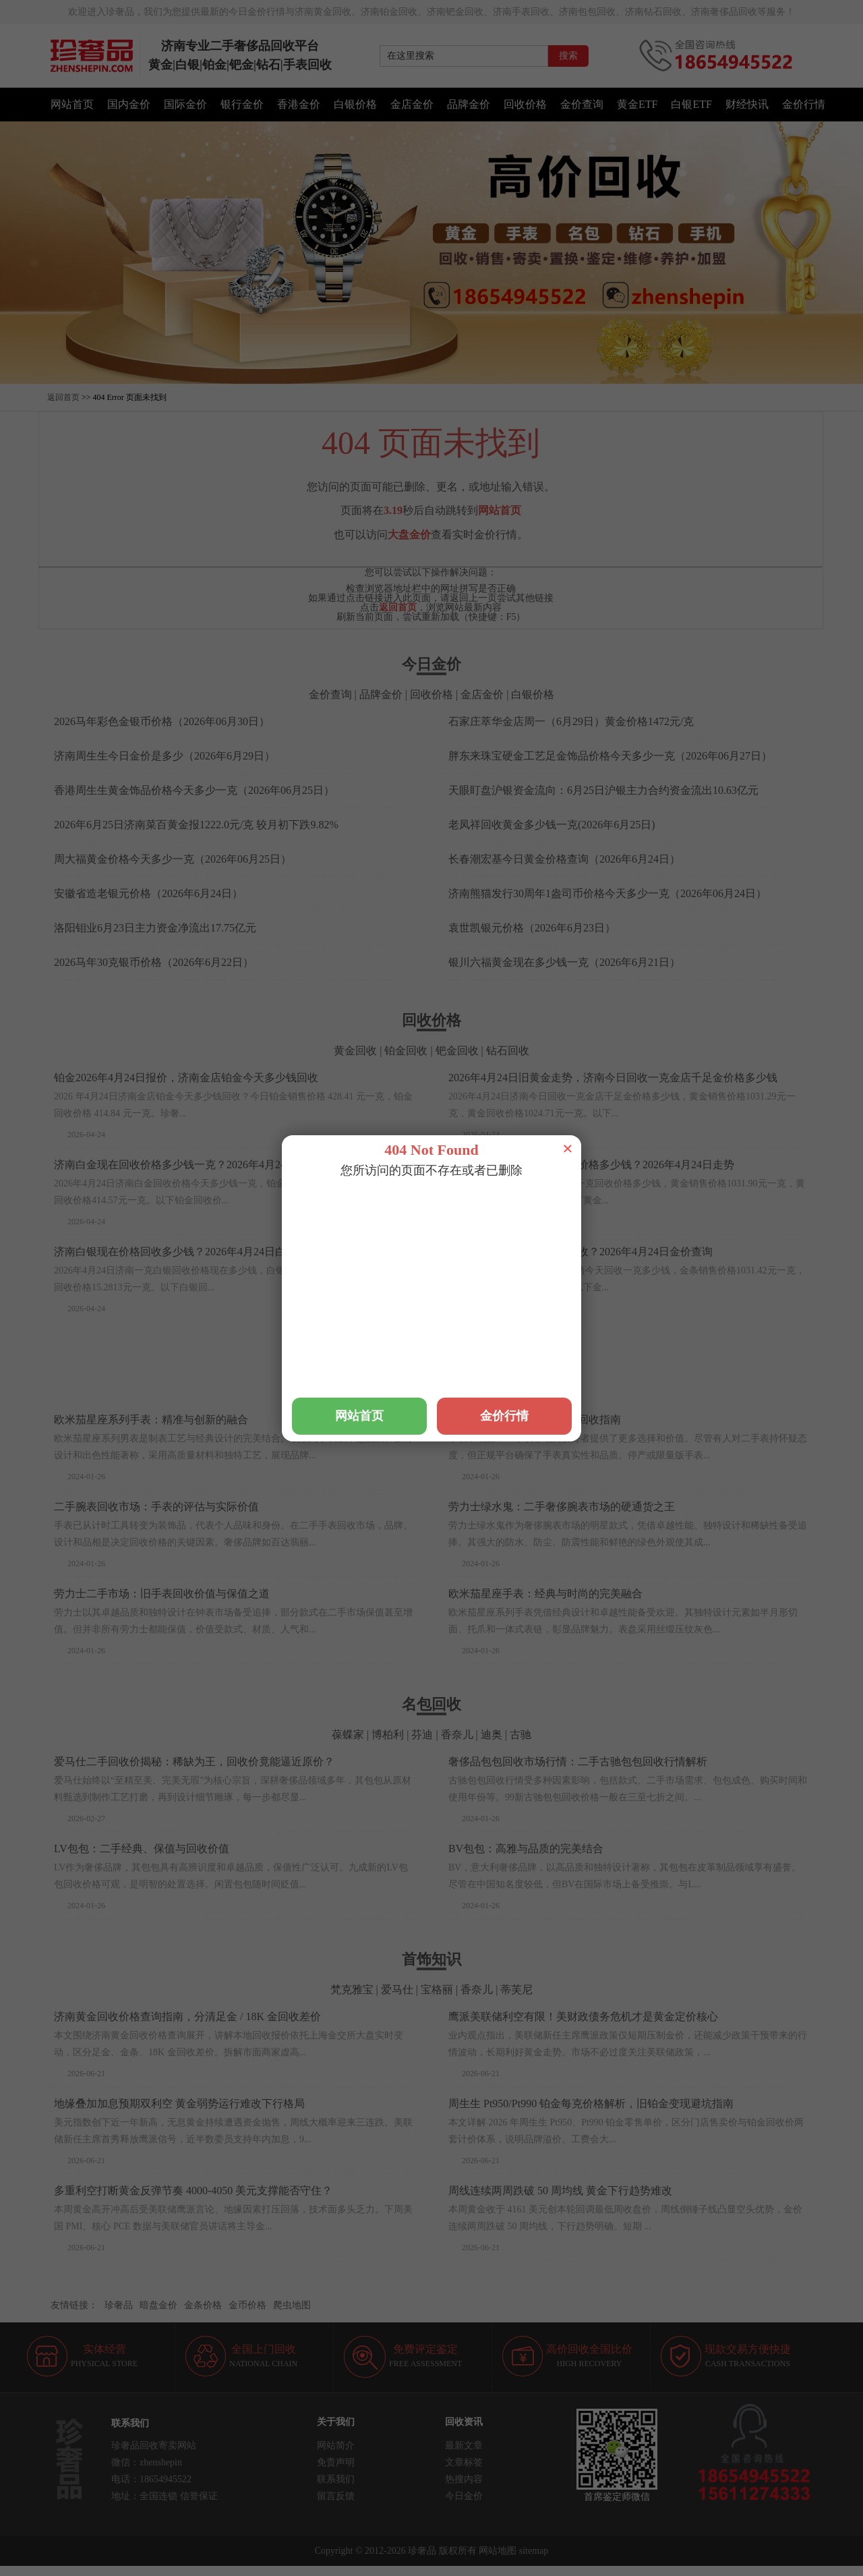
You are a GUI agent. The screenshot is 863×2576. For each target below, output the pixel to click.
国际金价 (185, 104)
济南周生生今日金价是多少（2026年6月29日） (164, 756)
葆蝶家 (348, 1734)
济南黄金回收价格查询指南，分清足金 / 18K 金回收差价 (187, 2016)
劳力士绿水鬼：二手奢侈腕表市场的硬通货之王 (561, 1506)
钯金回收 (457, 1050)
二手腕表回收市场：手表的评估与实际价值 (156, 1506)
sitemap (534, 2551)
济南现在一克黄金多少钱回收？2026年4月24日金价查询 (580, 1251)
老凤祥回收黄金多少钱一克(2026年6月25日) (551, 824)
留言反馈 (336, 2496)
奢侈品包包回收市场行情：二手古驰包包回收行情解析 (577, 1761)
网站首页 (72, 104)
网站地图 (497, 2551)
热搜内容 (464, 2479)
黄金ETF (637, 104)
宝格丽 (437, 1989)
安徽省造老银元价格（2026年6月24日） (148, 893)
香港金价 (298, 104)
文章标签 (464, 2462)
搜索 (568, 56)
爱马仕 (450, 1392)
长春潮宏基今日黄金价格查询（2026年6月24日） (564, 859)
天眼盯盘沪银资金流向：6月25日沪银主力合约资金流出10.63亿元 (603, 790)
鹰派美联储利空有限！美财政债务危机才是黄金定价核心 (583, 2016)
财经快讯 (747, 104)
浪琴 (386, 1392)
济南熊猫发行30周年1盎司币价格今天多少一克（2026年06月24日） (607, 893)
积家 (357, 1392)
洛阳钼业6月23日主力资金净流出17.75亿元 (155, 928)
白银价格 (355, 104)
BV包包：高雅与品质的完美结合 (525, 1848)
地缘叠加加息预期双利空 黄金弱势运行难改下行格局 (179, 2103)
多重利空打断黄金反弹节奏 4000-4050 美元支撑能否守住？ (193, 2190)
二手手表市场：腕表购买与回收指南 (534, 1419)
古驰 (520, 1734)
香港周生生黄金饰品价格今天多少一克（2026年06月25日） (194, 790)
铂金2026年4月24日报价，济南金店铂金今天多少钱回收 (186, 1077)
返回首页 (63, 397)
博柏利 (387, 1734)
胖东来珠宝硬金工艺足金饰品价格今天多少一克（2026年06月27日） (610, 756)
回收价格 (525, 104)
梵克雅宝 (494, 1392)
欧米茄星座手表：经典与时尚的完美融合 (545, 1593)
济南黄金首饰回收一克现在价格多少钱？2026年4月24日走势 (591, 1164)
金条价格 (203, 2305)
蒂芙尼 (516, 1989)
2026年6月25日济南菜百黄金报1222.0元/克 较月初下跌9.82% (196, 824)
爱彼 (535, 1392)
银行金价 (242, 104)
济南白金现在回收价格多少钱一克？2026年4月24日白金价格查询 (207, 1164)
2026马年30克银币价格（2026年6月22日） (154, 962)
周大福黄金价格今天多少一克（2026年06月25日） (172, 859)
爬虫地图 (292, 2305)
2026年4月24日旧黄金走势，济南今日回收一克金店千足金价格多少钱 (612, 1077)
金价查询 (581, 104)
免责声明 (336, 2462)
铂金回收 (405, 1050)
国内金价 (128, 104)
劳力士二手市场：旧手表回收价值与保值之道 (162, 1593)
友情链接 (69, 2305)
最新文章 (464, 2445)
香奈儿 (457, 1734)
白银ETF (691, 104)
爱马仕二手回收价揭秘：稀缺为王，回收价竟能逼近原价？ (194, 1761)
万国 (327, 1392)
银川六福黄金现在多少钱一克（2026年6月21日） (564, 962)
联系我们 (336, 2479)
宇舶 (415, 1392)
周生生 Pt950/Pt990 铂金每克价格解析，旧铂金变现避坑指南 (591, 2103)
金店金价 (412, 104)
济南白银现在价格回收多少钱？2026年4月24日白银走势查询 (197, 1251)
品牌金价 (468, 104)
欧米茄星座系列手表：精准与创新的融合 (151, 1419)
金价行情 (803, 104)
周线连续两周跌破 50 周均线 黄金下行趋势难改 (560, 2190)
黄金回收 (355, 1050)
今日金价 (464, 2496)
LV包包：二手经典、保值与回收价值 (141, 1848)
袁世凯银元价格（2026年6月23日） (532, 928)
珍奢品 (119, 2305)
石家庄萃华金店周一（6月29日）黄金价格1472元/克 (571, 721)
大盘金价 (409, 534)
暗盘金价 (158, 2305)
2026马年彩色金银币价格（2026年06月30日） (162, 721)
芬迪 (422, 1734)
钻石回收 (507, 1050)
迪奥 (491, 1734)
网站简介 (336, 2445)
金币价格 (247, 2305)
